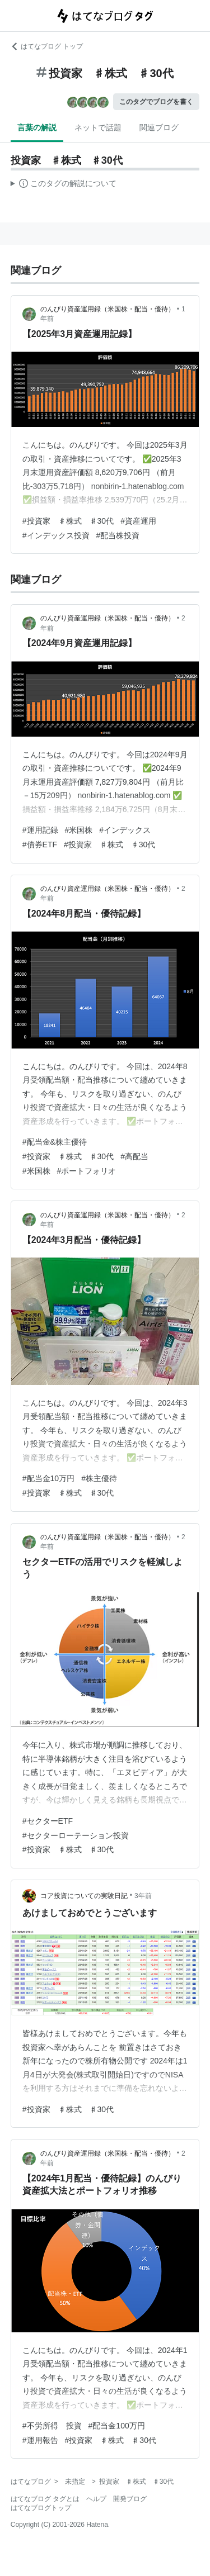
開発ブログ (130, 2499)
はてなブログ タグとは (45, 2499)
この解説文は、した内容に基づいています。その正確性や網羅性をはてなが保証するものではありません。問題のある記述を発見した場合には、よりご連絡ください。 (63, 185)
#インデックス (125, 830)
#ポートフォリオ (86, 1170)
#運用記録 (40, 830)
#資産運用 (138, 520)
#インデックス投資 (56, 535)
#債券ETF (39, 844)
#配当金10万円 (48, 1478)
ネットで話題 (98, 127)
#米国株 (79, 830)
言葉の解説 (37, 127)
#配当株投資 (118, 535)
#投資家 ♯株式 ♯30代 (68, 520)
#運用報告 (40, 2440)
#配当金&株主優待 (54, 1141)
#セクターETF (47, 1820)
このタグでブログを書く (156, 102)
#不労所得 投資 (52, 2425)
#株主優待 (99, 1478)
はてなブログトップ (41, 2508)
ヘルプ (96, 2499)
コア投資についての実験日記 (84, 1896)
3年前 (143, 1896)
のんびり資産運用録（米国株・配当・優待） (107, 309)
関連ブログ (159, 127)
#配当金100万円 (116, 2425)
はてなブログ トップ (47, 46)
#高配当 (134, 1156)
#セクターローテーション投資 (75, 1835)
